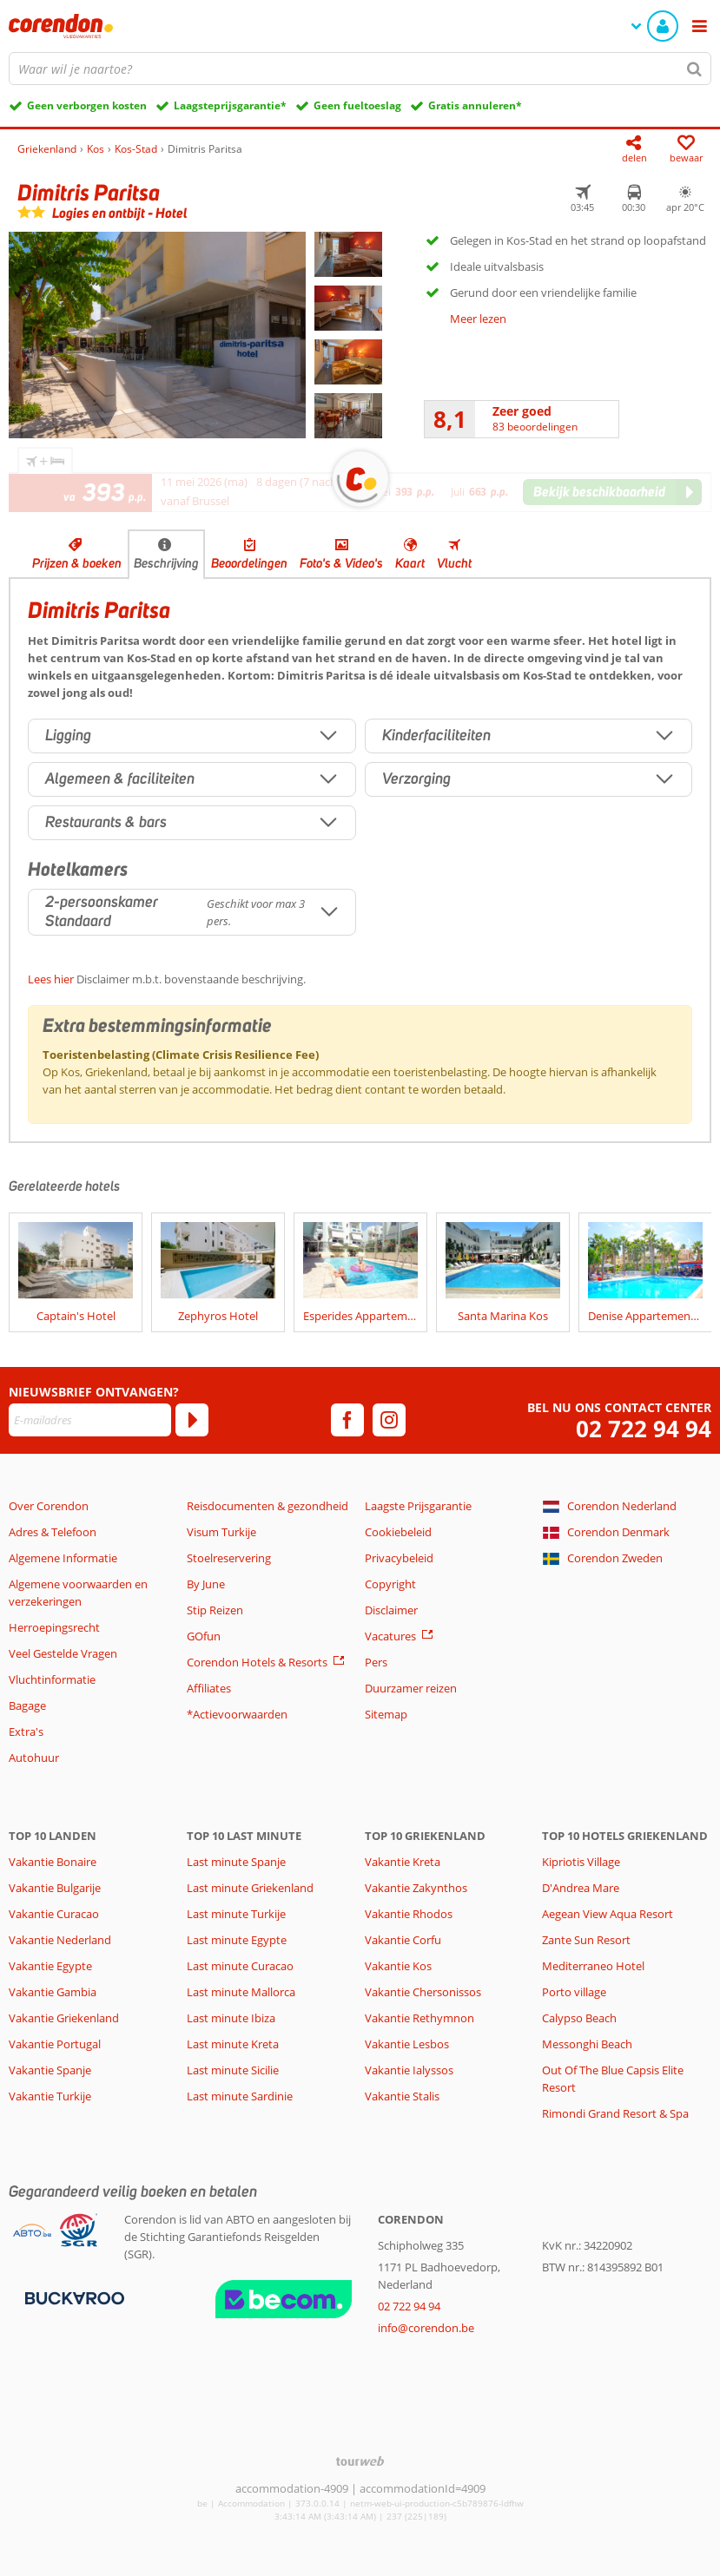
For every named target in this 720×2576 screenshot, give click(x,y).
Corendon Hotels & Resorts (257, 1662)
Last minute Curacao (240, 1966)
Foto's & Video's (341, 563)
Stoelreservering (229, 1558)
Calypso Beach (579, 2018)
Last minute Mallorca (241, 1992)
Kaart (410, 563)
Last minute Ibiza (231, 2018)
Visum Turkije (221, 1532)
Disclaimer (391, 1610)
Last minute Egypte (237, 1940)
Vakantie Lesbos (407, 2044)
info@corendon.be (426, 2328)
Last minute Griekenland (250, 1888)
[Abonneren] (191, 1419)
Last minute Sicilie (233, 2070)
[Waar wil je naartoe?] (360, 68)
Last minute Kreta (233, 2044)
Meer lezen (478, 318)
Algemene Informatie (63, 1558)
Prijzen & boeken (77, 563)
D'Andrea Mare (580, 1888)
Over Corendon (49, 1506)
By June (206, 1584)
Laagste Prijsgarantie (418, 1506)
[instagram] (389, 1420)
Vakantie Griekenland (64, 2018)
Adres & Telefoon (52, 1532)
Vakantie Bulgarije (55, 1888)
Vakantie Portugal (55, 2044)
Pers (376, 1662)
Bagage (27, 1705)
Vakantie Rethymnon (419, 2018)
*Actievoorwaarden (237, 1714)
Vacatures (390, 1636)
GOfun (204, 1636)
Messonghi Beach (587, 2044)
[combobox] (360, 68)
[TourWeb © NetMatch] (360, 2461)
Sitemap (386, 1714)
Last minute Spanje (236, 1862)
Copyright (390, 1584)
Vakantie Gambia (52, 1992)
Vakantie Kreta (402, 1862)
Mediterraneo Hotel (593, 1966)
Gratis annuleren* (475, 105)
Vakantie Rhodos (408, 1914)
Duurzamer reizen (411, 1688)
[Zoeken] (694, 68)
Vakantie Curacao (54, 1914)
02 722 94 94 (643, 1429)
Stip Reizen (215, 1610)
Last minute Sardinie (240, 2096)
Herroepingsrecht (54, 1627)
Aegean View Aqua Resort (607, 1914)
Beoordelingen (249, 563)
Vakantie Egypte (50, 1966)
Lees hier (51, 979)
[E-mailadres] (90, 1419)
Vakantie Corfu (403, 1940)
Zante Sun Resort (586, 1940)
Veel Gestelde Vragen (63, 1653)
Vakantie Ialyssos (409, 2070)
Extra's (26, 1731)
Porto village (574, 1992)
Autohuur (34, 1757)
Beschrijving (166, 563)
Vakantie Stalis (402, 2096)
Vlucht (454, 563)
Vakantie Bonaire (52, 1862)
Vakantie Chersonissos (423, 1992)
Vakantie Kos (398, 1966)
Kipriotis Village (581, 1862)
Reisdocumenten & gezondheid (267, 1506)
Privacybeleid (399, 1558)
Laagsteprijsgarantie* (230, 105)
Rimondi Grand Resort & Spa (615, 2113)
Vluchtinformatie (52, 1679)
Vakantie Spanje (50, 2070)
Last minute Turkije (236, 1914)
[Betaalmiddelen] (72, 2297)
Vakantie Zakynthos (416, 1888)
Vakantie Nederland (60, 1940)
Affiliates (209, 1688)
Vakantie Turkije (50, 2096)
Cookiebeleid (398, 1532)
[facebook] (347, 1420)
